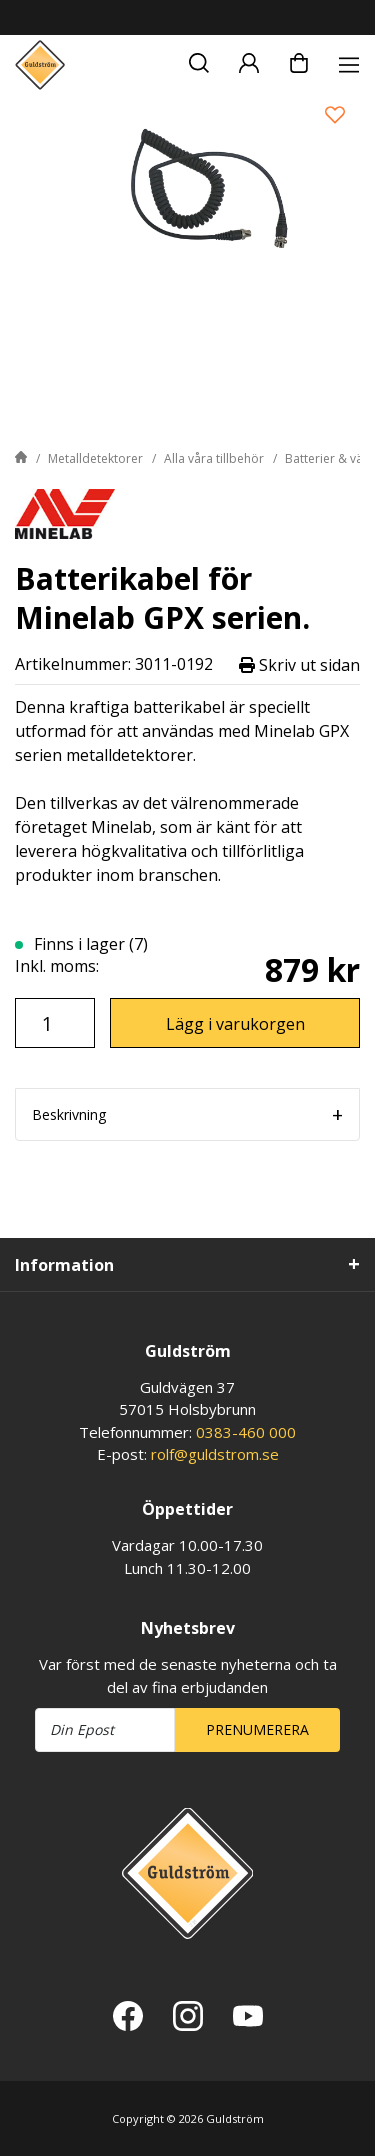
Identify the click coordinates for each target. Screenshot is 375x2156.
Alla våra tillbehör (214, 458)
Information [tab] (64, 1265)
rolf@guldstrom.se (215, 1454)
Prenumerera (257, 1729)
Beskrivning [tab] (69, 1114)
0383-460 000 (246, 1432)
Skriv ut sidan (299, 664)
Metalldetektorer (95, 458)
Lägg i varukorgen (235, 1024)
